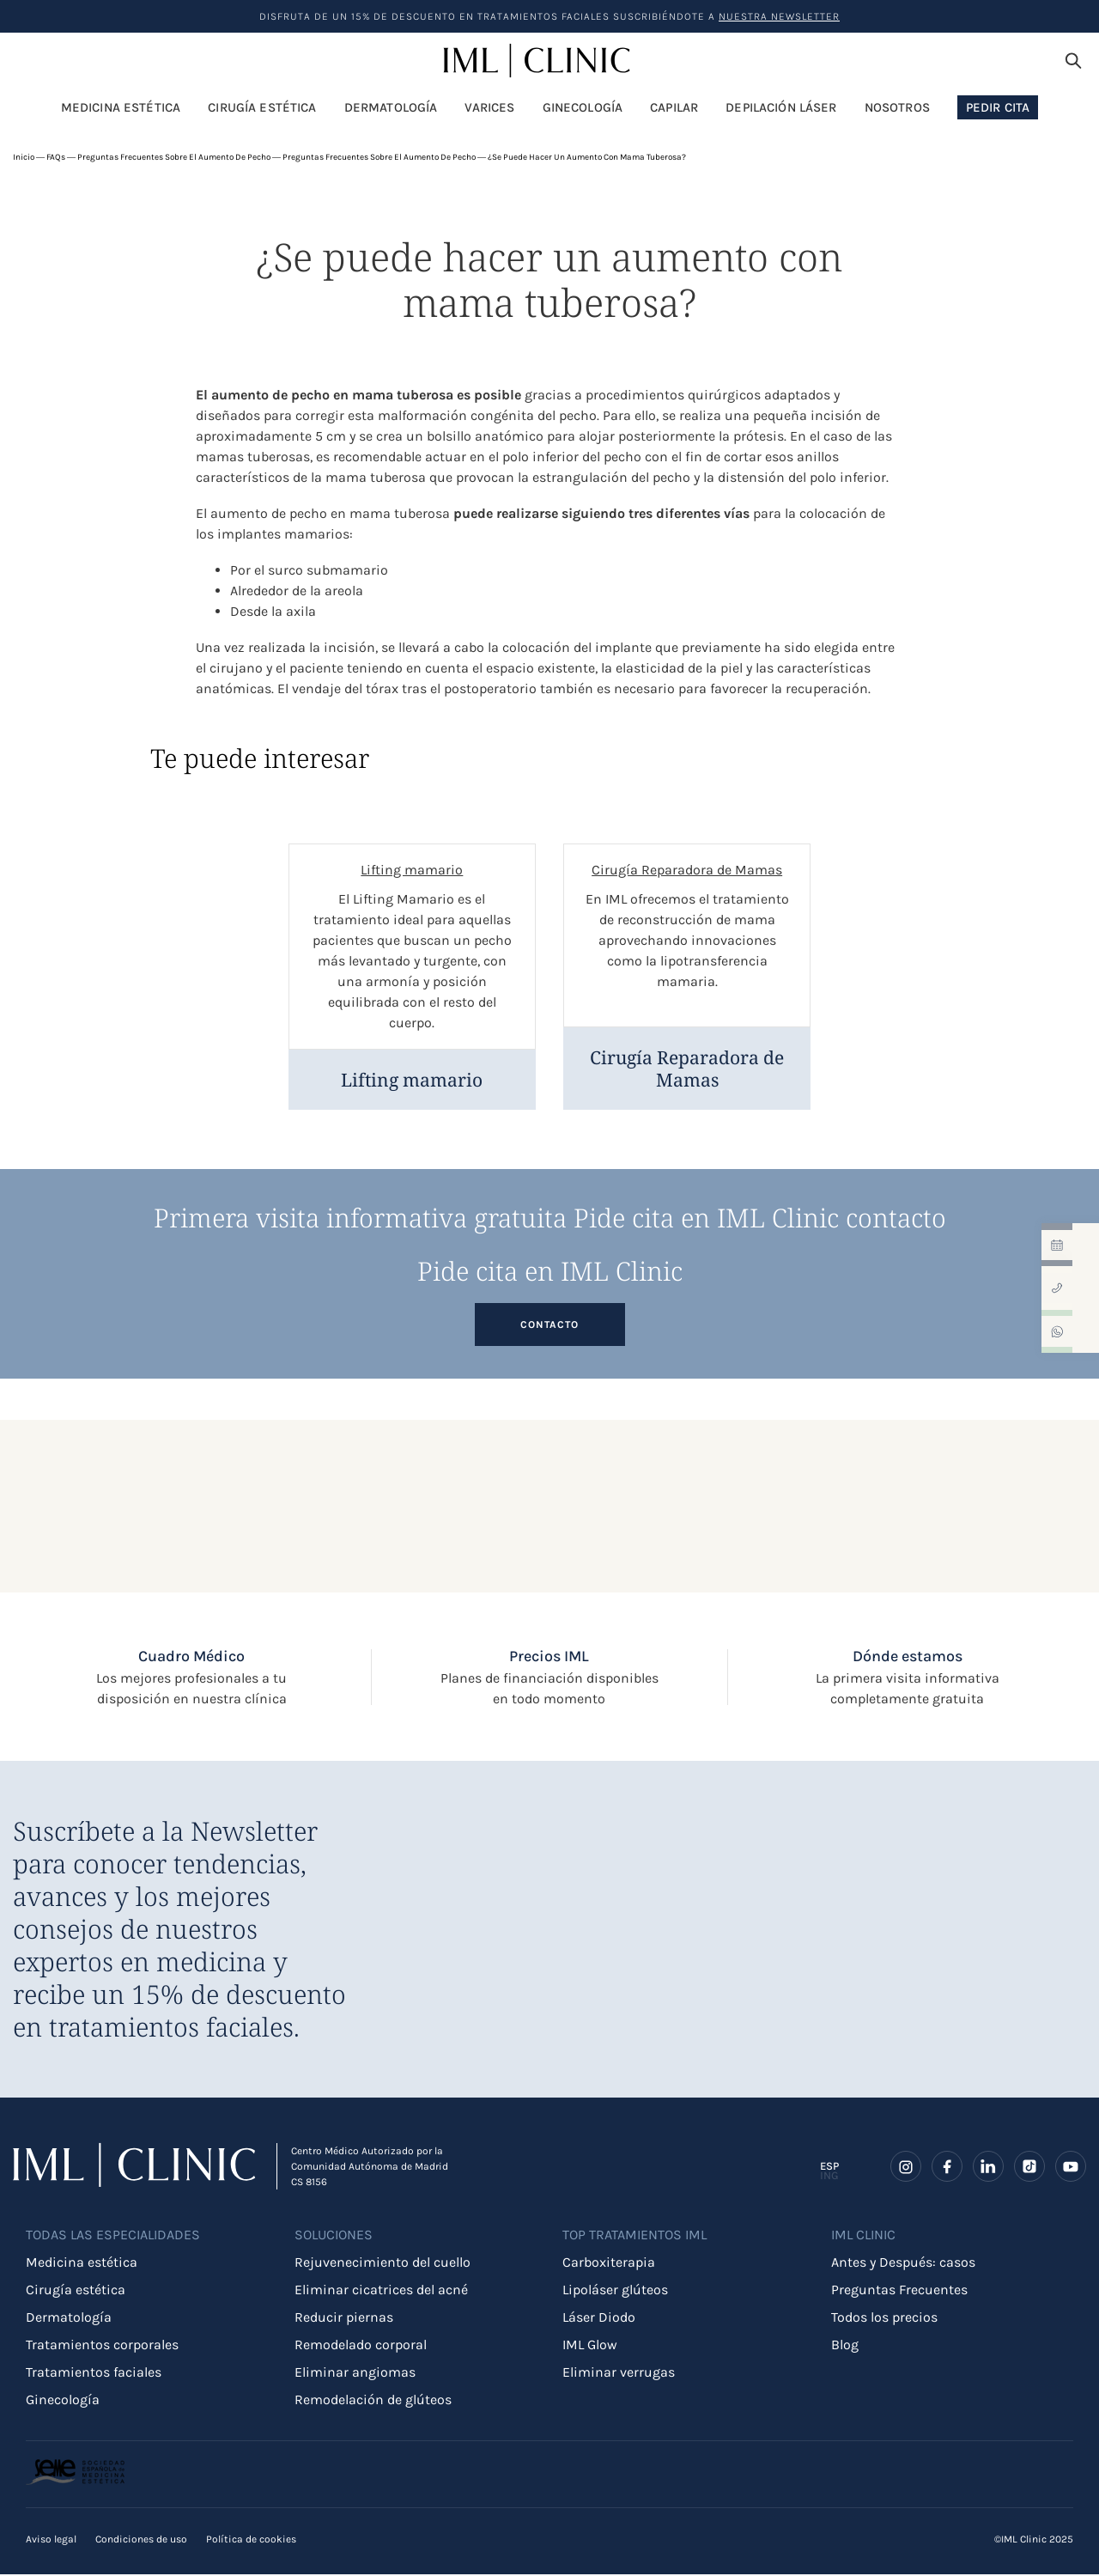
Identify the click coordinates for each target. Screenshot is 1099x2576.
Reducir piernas (343, 2319)
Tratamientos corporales (102, 2346)
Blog (845, 2346)
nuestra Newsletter (779, 16)
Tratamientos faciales (93, 2374)
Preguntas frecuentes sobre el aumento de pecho (173, 157)
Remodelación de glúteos (373, 2401)
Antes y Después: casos (903, 2264)
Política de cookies (251, 2541)
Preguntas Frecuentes (899, 2291)
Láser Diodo (598, 2319)
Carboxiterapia (608, 2264)
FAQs (55, 157)
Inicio (23, 157)
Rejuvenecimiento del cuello (382, 2264)
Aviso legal (51, 2541)
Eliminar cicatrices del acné (381, 2291)
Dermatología (69, 2319)
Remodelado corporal (360, 2346)
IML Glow (589, 2346)
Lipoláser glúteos (615, 2291)
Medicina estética (81, 2264)
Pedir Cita (998, 107)
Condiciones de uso (141, 2541)
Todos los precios (884, 2319)
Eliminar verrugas (618, 2374)
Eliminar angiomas (355, 2374)
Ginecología (63, 2401)
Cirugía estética (75, 2291)
